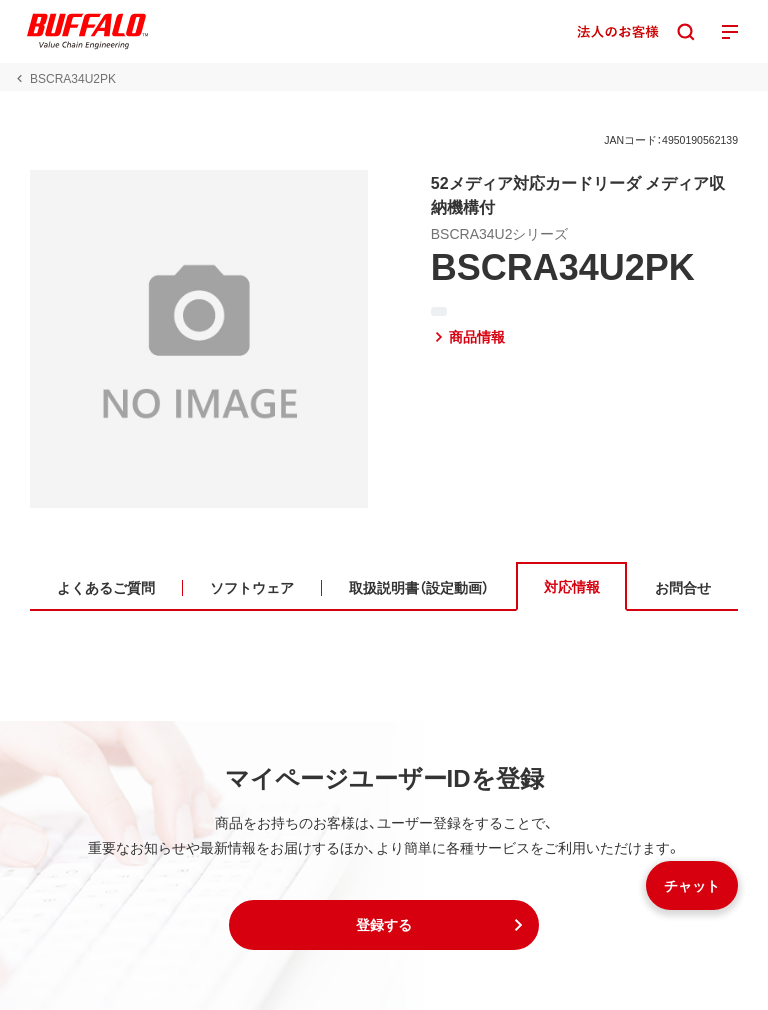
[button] (384, 925)
